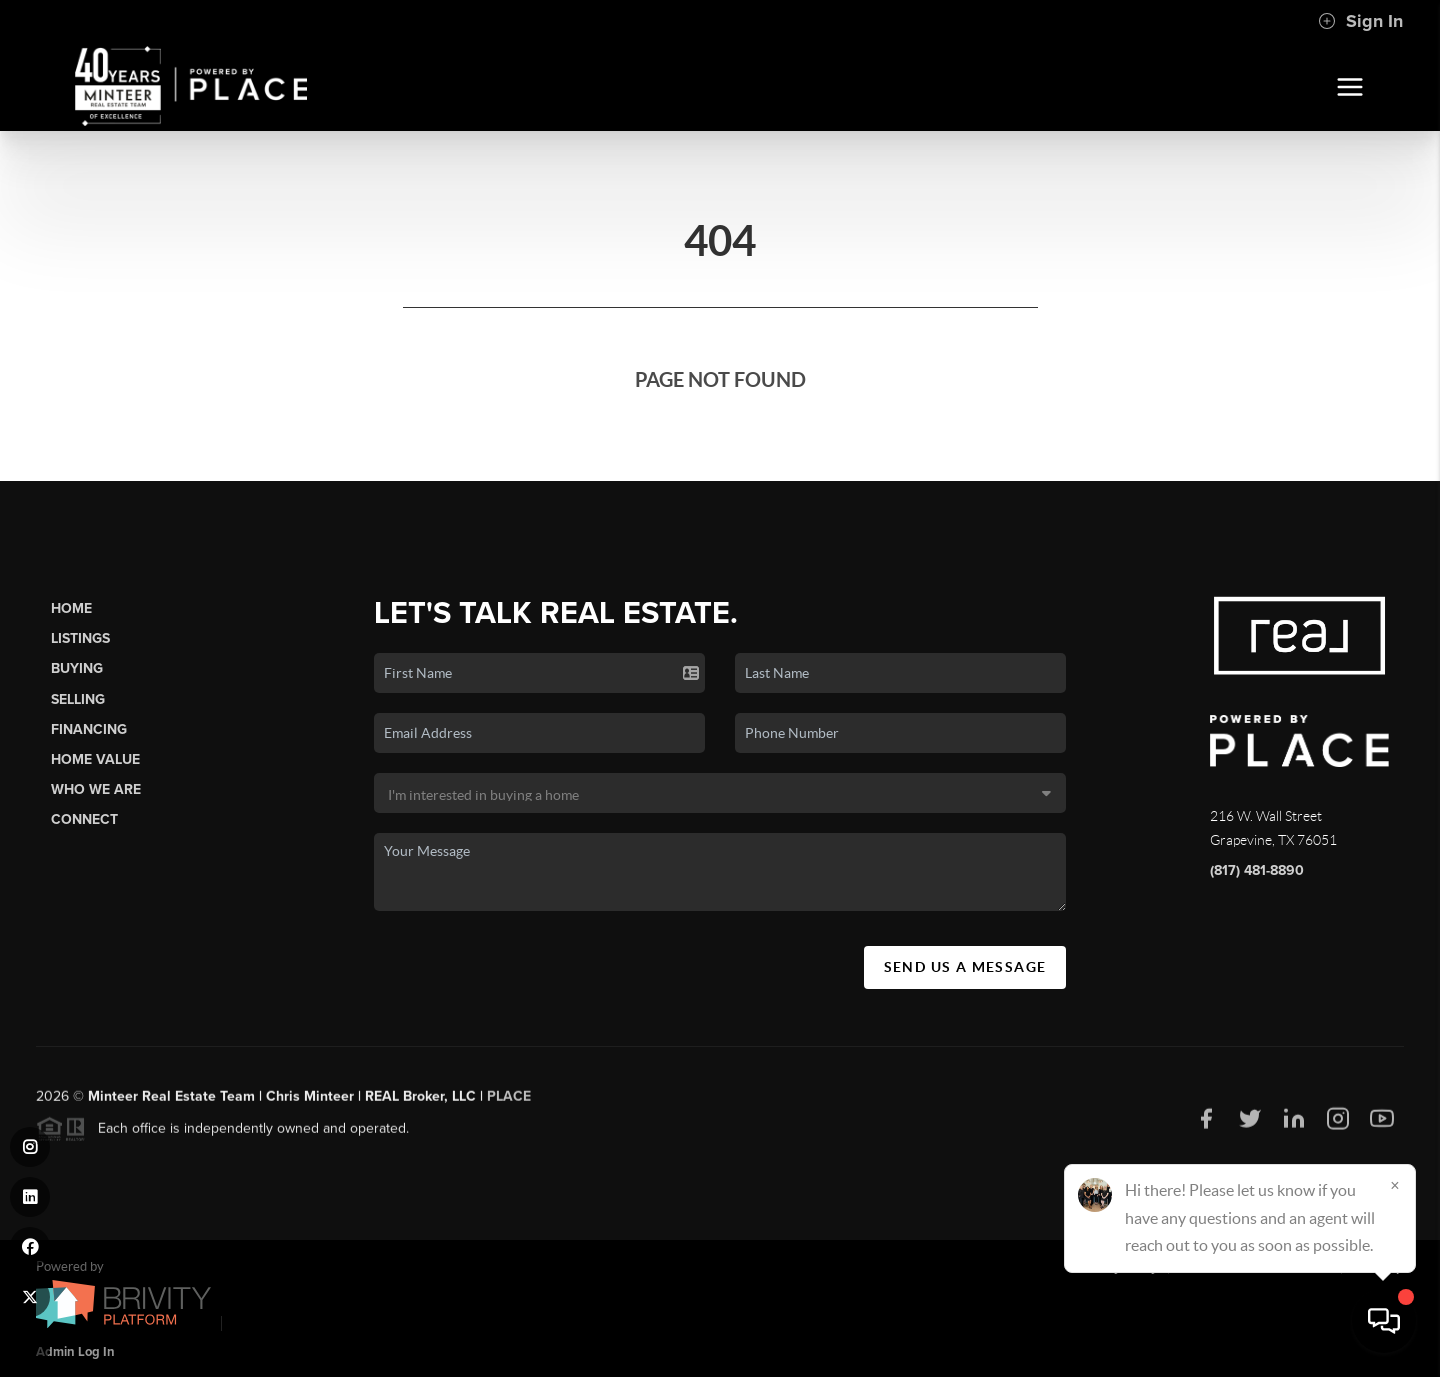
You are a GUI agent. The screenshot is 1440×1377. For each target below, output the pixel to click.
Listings (80, 638)
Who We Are (96, 789)
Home (71, 608)
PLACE (509, 1102)
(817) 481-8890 (1257, 870)
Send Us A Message (965, 967)
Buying (77, 668)
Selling (78, 699)
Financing (89, 729)
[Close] (1395, 1185)
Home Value (95, 759)
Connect (84, 819)
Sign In (1360, 21)
